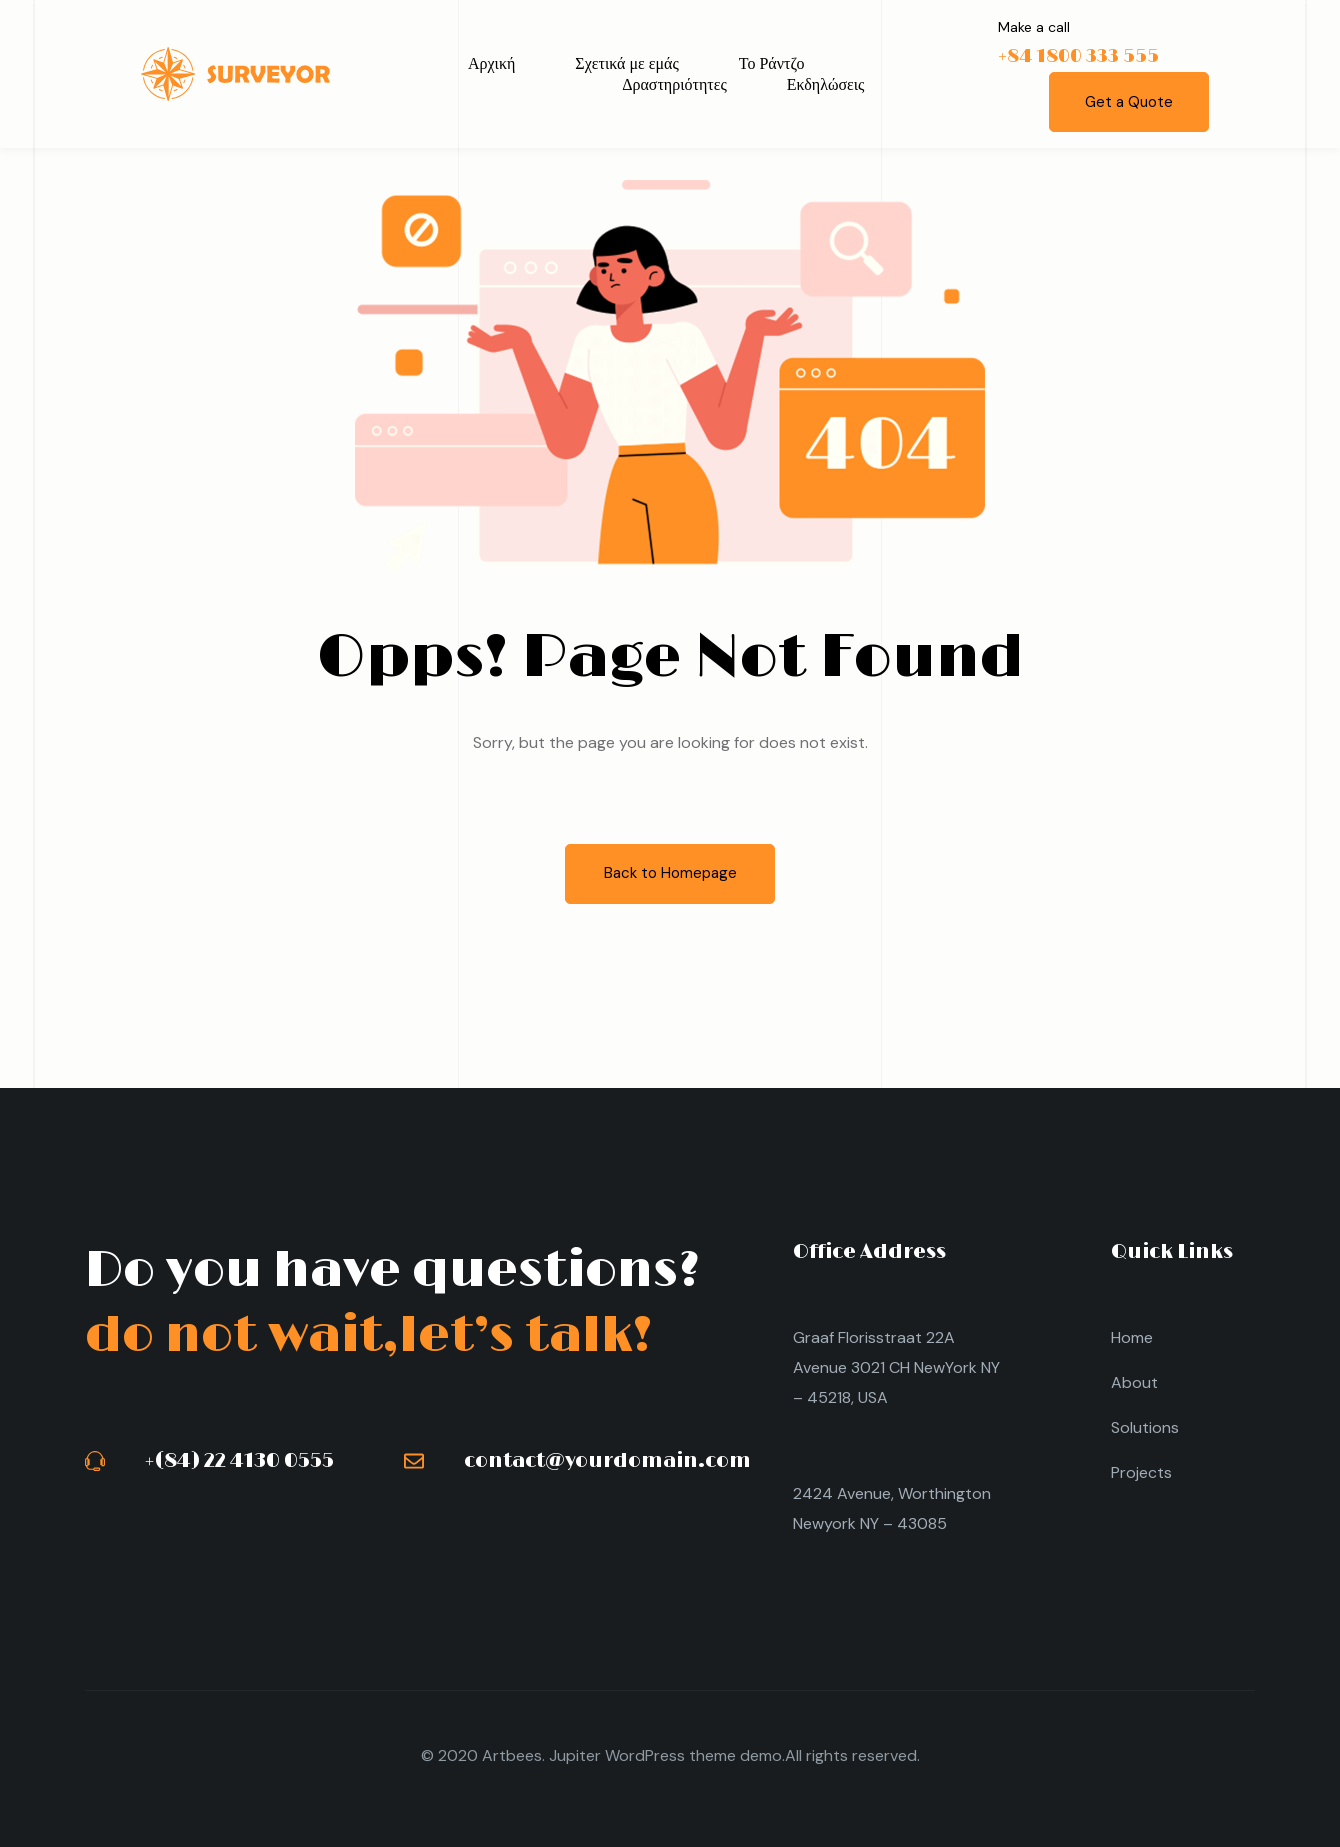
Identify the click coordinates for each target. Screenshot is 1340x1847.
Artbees (512, 1755)
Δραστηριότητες (674, 84)
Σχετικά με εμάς (626, 63)
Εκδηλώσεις (826, 84)
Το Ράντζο (772, 63)
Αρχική (491, 63)
